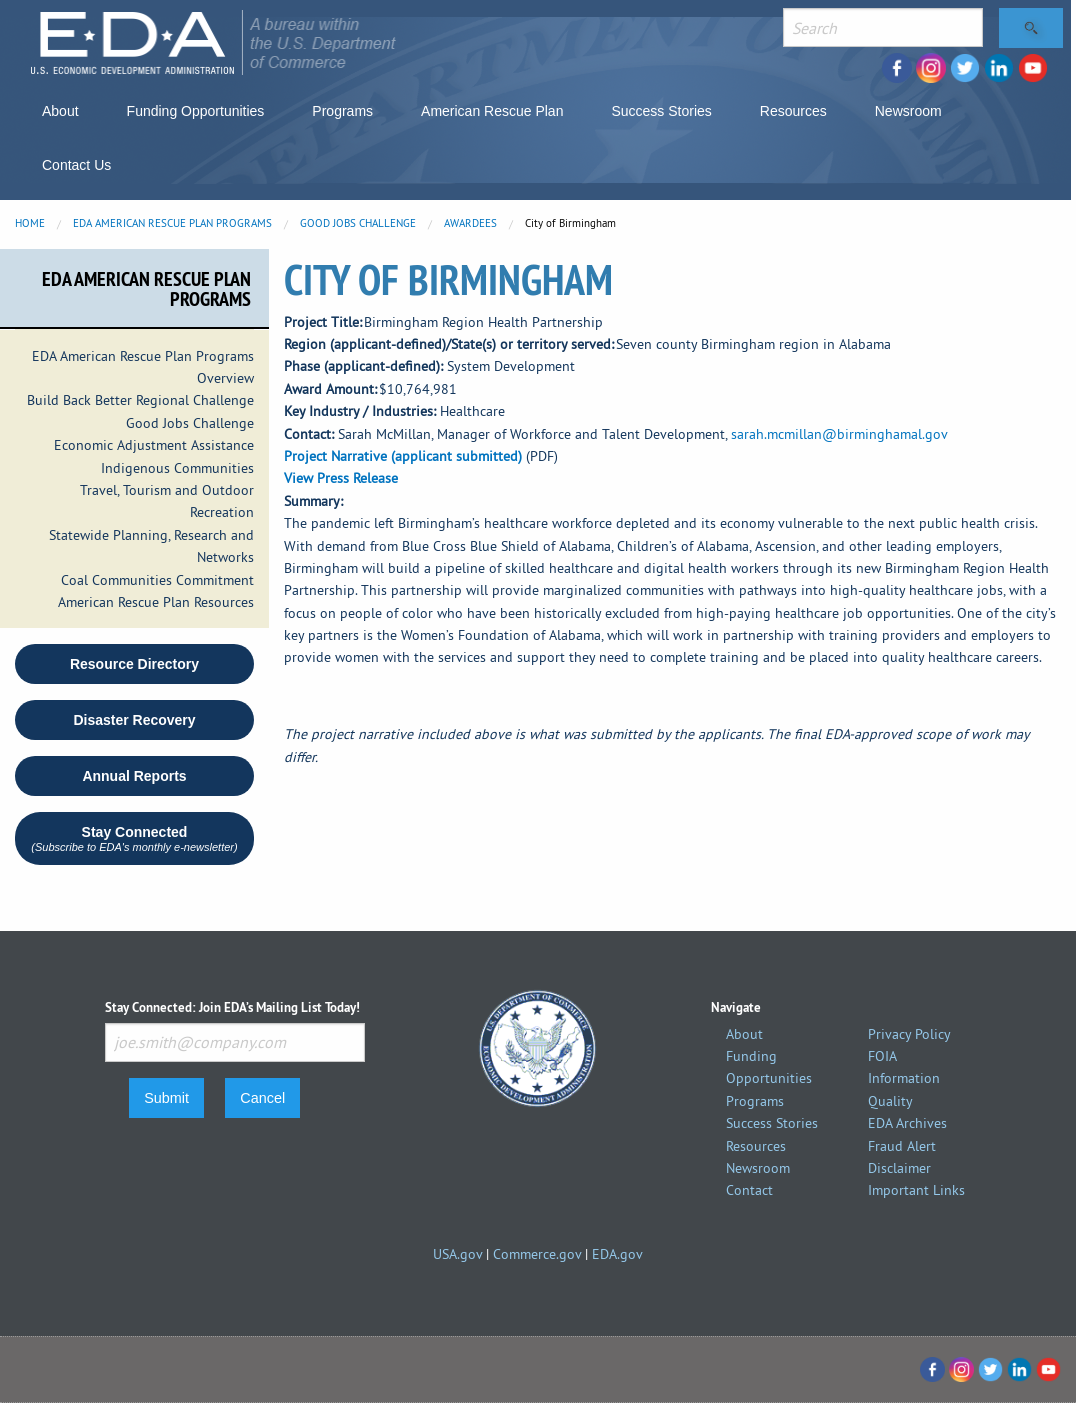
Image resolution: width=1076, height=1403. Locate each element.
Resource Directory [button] (134, 664)
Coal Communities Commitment (157, 580)
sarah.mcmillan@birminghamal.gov (839, 434)
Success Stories (661, 111)
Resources (793, 111)
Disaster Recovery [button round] (134, 720)
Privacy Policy (909, 1034)
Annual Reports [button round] (134, 776)
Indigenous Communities (177, 468)
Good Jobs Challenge (358, 223)
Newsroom (908, 111)
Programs (342, 111)
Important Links (916, 1190)
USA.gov (457, 1254)
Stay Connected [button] (134, 838)
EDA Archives (907, 1123)
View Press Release (341, 478)
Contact (749, 1190)
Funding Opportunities (196, 111)
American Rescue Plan (492, 111)
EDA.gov (617, 1254)
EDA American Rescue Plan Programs (172, 223)
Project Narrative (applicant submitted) (403, 456)
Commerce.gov (537, 1254)
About (60, 111)
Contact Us (76, 165)
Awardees (470, 223)
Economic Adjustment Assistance (154, 445)
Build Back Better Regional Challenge (140, 400)
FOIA (882, 1056)
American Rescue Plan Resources (156, 602)
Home (30, 223)
